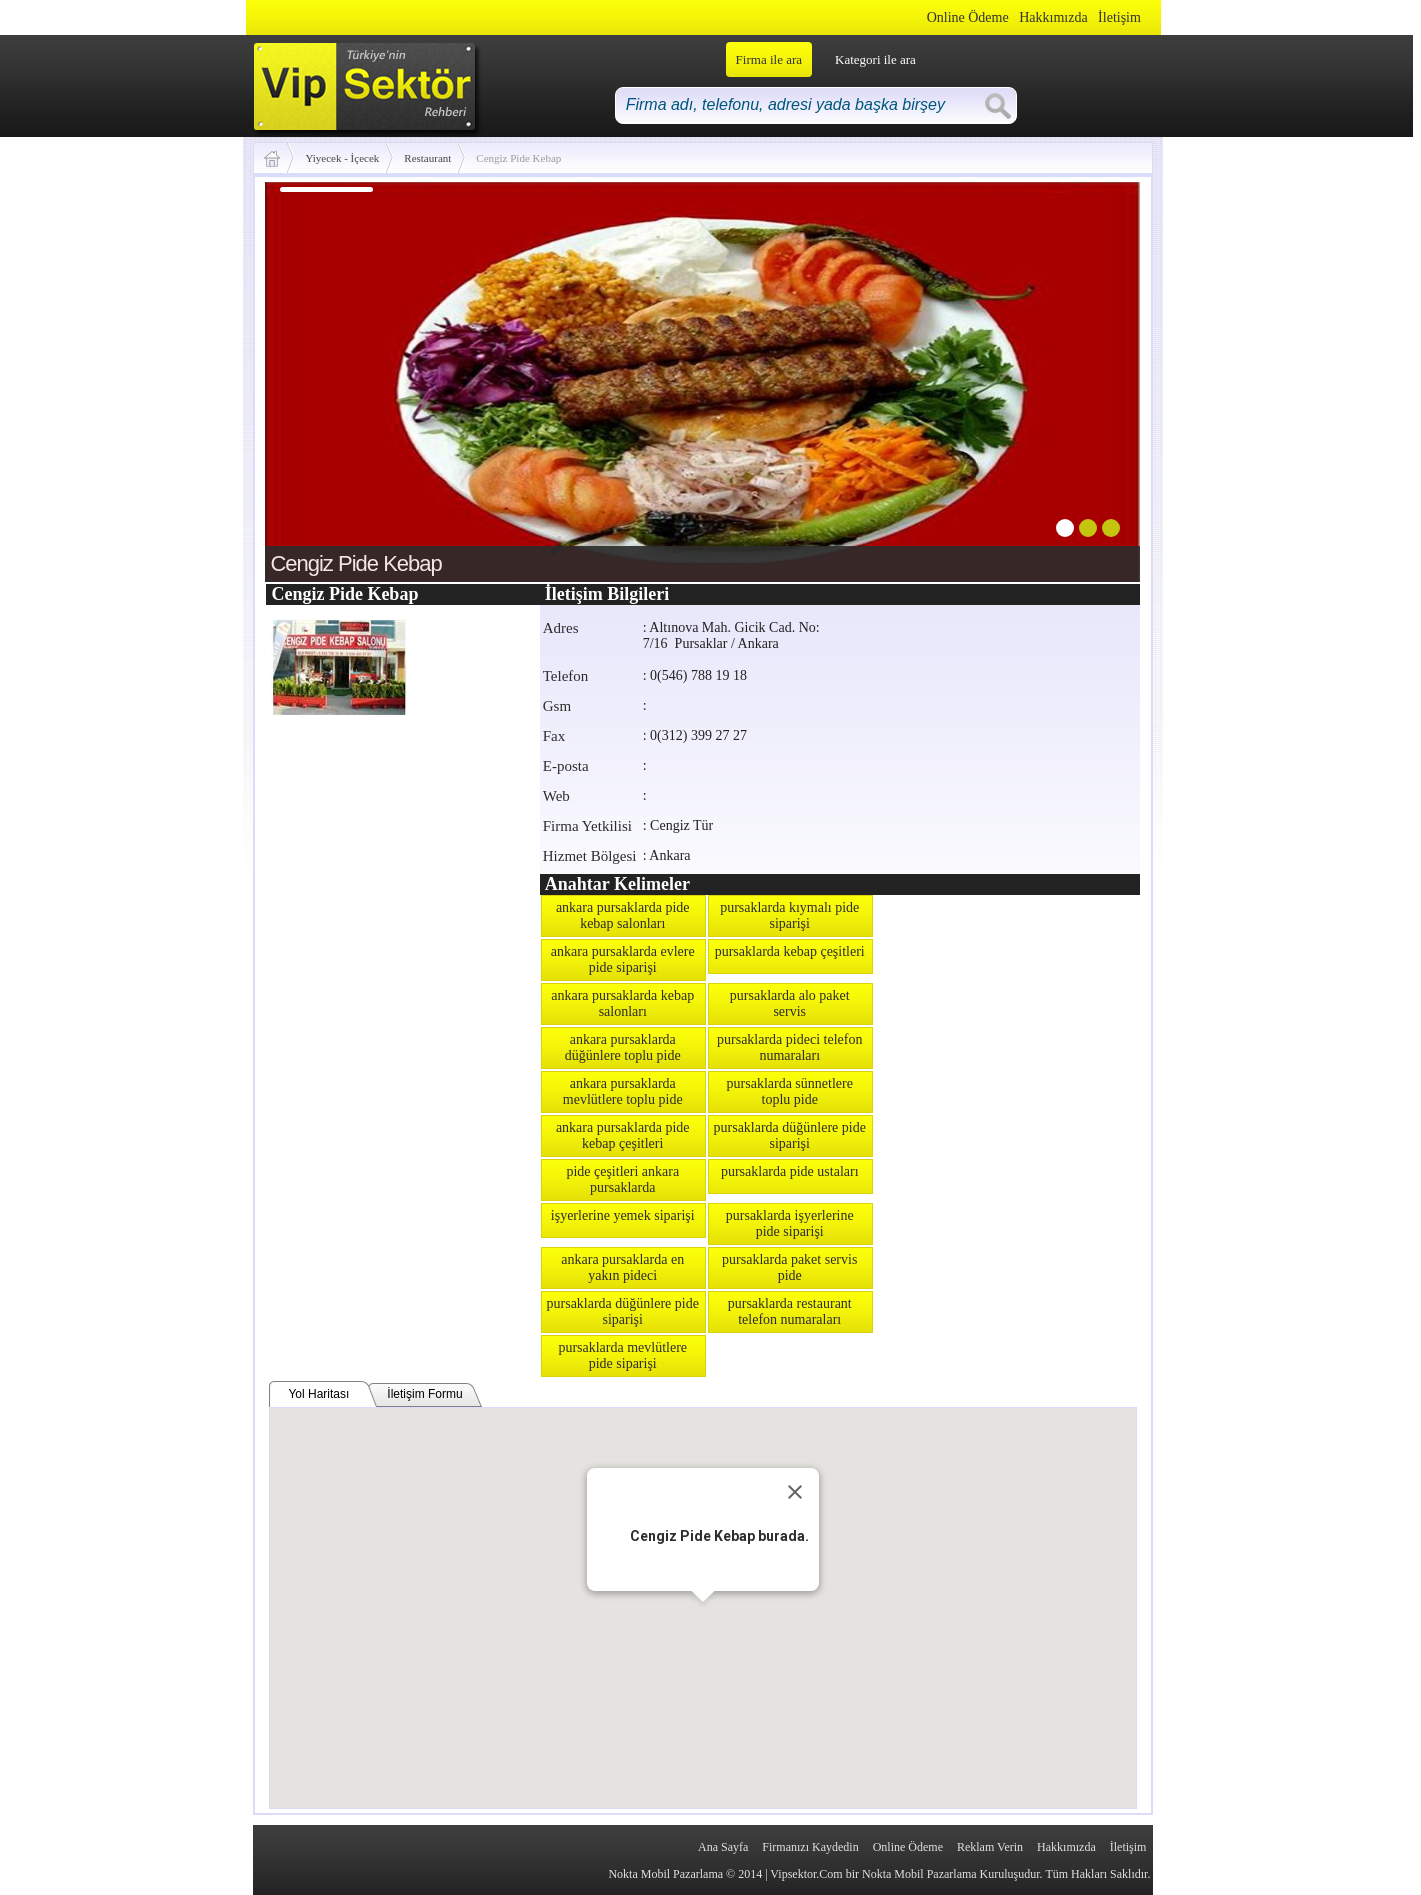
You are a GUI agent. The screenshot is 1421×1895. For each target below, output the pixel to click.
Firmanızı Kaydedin (810, 1847)
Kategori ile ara (875, 59)
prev (321, 378)
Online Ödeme (968, 17)
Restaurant (427, 158)
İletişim (1119, 17)
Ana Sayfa (723, 1847)
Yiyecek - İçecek (342, 158)
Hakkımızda (1053, 17)
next (1084, 378)
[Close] (795, 1492)
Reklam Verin (990, 1847)
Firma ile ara (769, 59)
